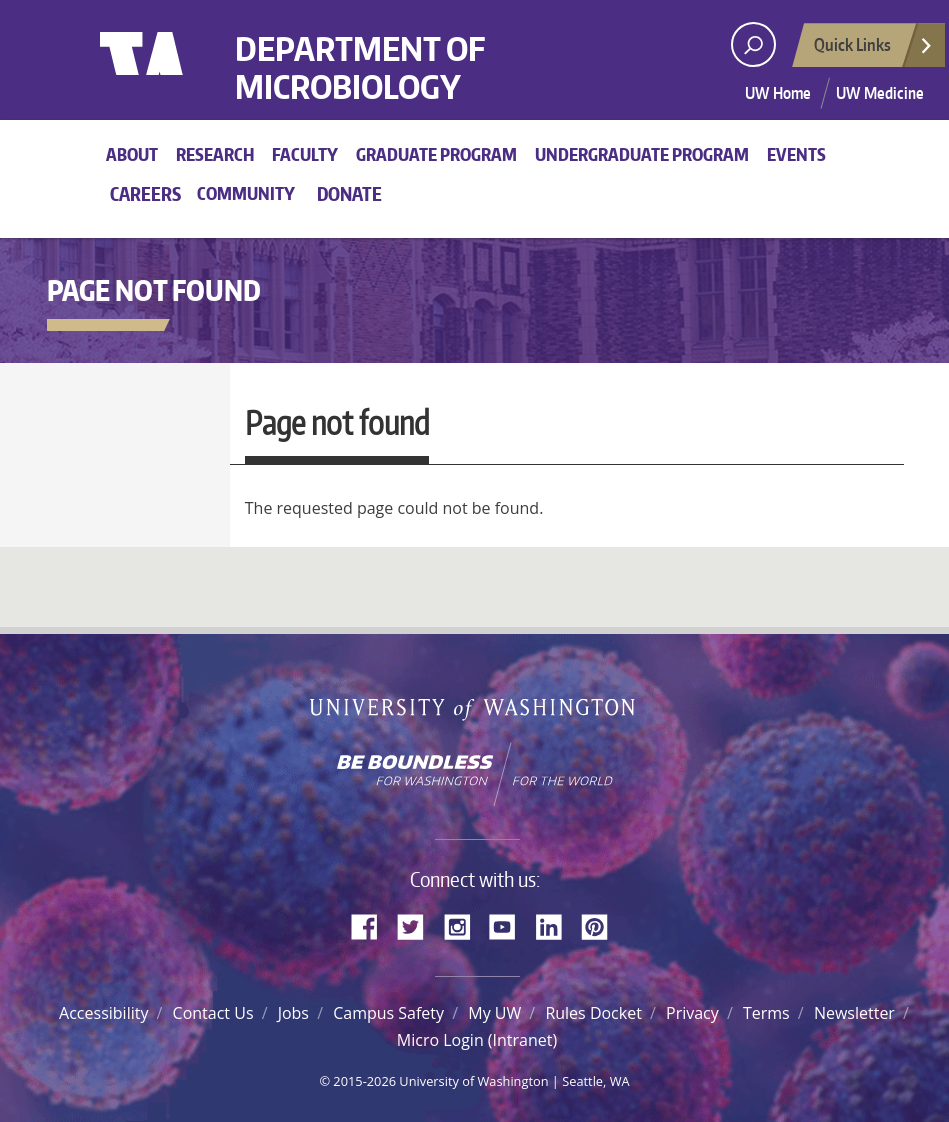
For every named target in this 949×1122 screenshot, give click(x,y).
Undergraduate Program (642, 154)
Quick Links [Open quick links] (874, 50)
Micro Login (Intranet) (477, 1040)
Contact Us (213, 1013)
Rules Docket (593, 1013)
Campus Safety (388, 1013)
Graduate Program (436, 154)
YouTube (510, 925)
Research (215, 154)
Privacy (692, 1013)
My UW (494, 1013)
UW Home (778, 93)
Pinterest (602, 925)
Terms (766, 1013)
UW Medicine (880, 93)
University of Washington (181, 75)
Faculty (305, 154)
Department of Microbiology (360, 68)
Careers (145, 193)
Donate (349, 193)
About (132, 154)
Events (796, 154)
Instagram (464, 925)
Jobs (293, 1013)
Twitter (418, 925)
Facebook (372, 925)
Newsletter (854, 1013)
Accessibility (103, 1013)
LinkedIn (556, 925)
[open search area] (753, 44)
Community (246, 193)
